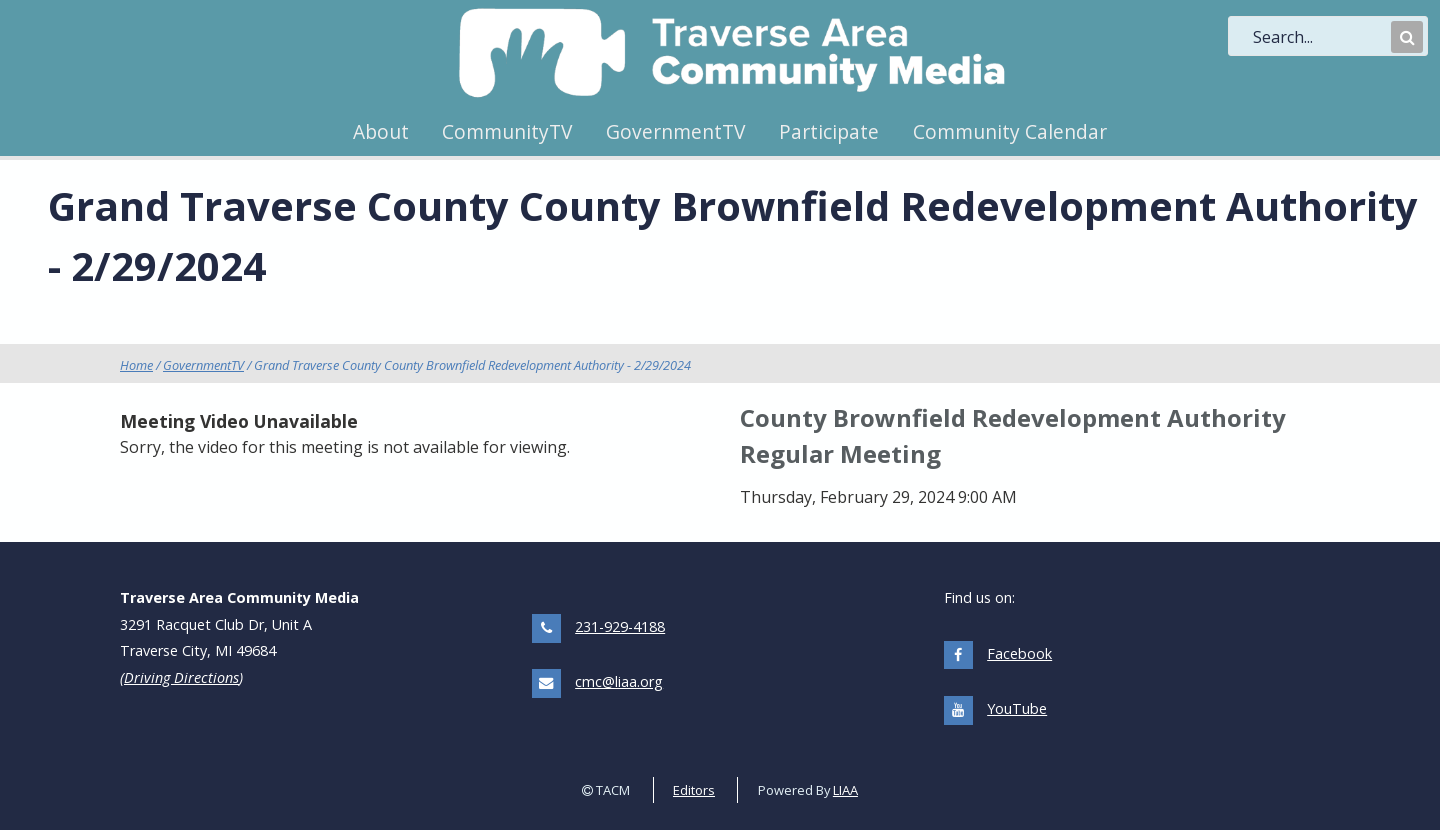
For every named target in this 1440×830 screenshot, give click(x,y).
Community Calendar (1010, 131)
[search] (1320, 37)
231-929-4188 (620, 626)
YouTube (1017, 708)
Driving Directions (181, 677)
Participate (829, 131)
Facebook (1019, 653)
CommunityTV (507, 131)
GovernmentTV (675, 131)
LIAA (845, 790)
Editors (694, 790)
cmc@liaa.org (619, 681)
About (381, 131)
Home (136, 365)
